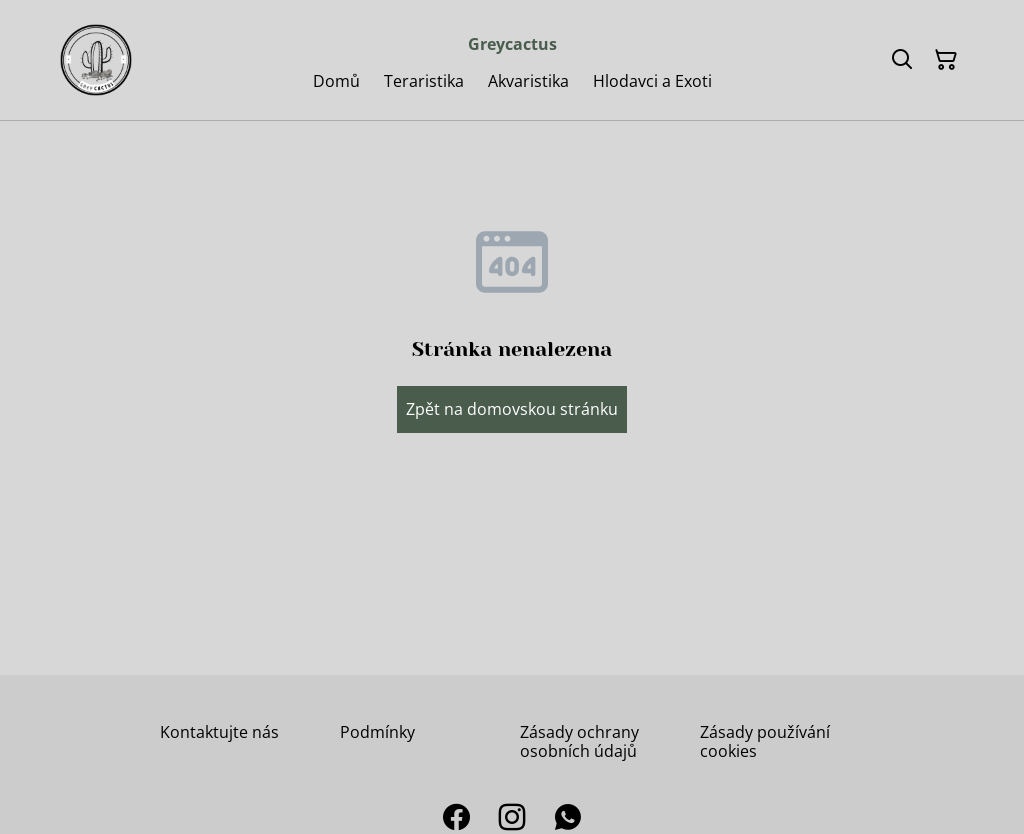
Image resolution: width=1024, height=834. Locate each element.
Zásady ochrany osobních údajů (579, 741)
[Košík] (946, 60)
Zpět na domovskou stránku (512, 409)
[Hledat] (902, 60)
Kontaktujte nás (219, 732)
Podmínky (377, 732)
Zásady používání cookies (765, 741)
